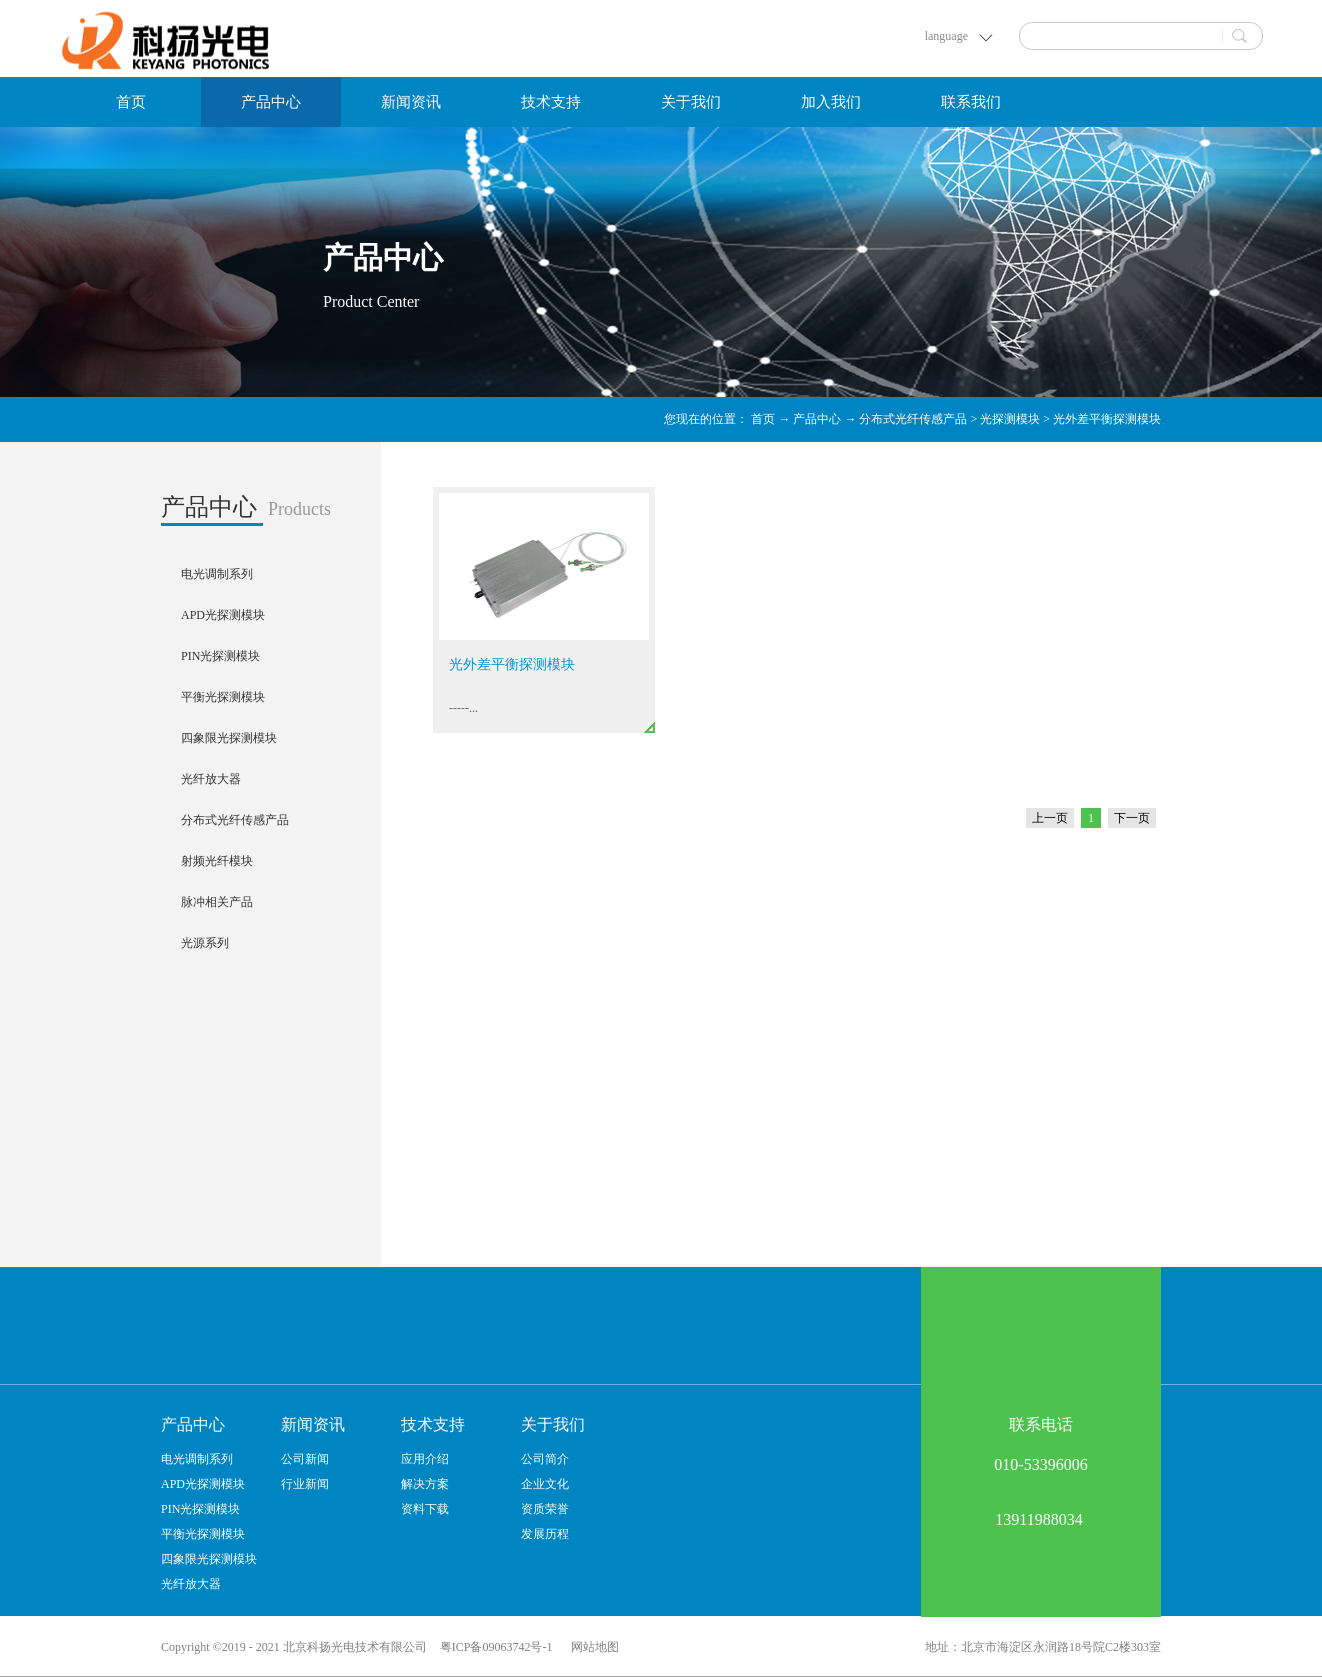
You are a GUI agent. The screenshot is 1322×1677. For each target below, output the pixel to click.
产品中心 (817, 419)
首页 (131, 102)
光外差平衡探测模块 (1107, 419)
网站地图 (592, 1647)
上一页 (1050, 818)
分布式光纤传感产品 (913, 419)
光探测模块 (1010, 419)
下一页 (1132, 818)
